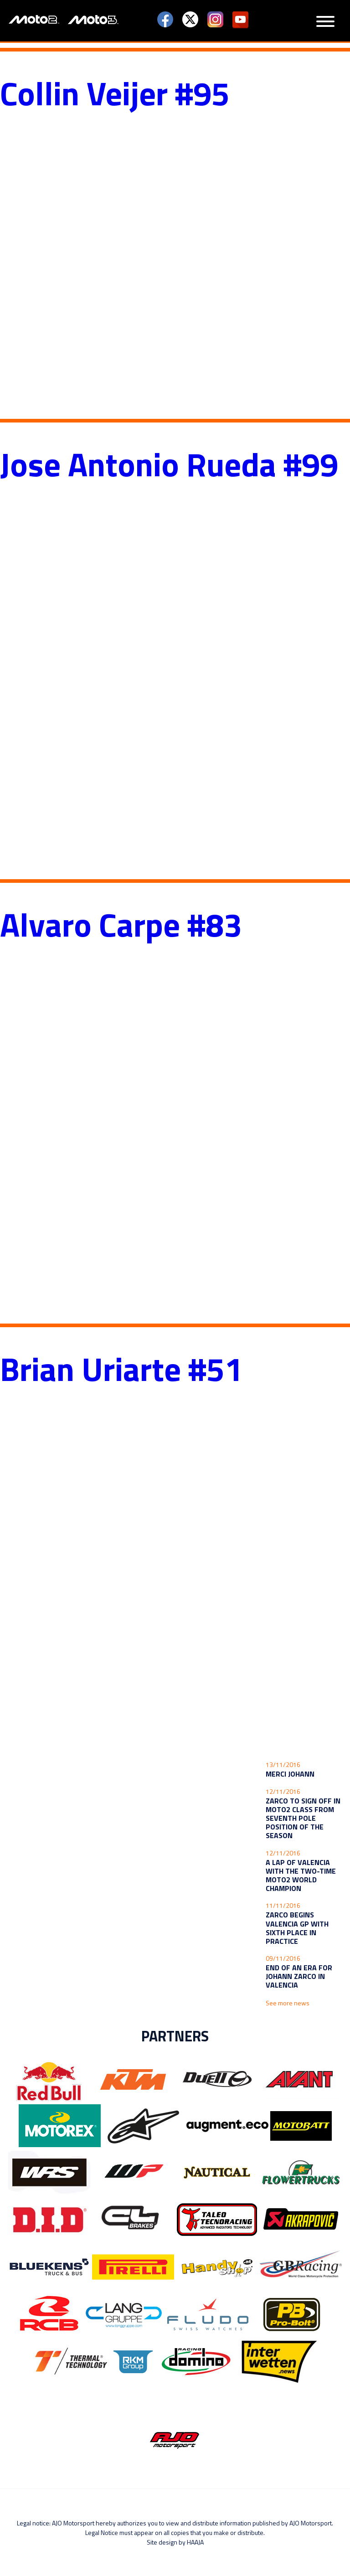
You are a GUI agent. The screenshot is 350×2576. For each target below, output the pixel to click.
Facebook (165, 19)
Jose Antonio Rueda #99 (169, 464)
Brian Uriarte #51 (121, 1369)
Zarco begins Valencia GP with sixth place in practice (297, 1928)
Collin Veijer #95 (115, 93)
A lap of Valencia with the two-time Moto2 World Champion (301, 1875)
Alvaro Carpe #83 (121, 924)
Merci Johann (290, 1773)
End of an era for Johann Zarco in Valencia (299, 1976)
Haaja (195, 2542)
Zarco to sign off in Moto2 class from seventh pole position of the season (303, 1818)
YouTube (240, 19)
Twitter (190, 19)
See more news (287, 2003)
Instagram (215, 19)
